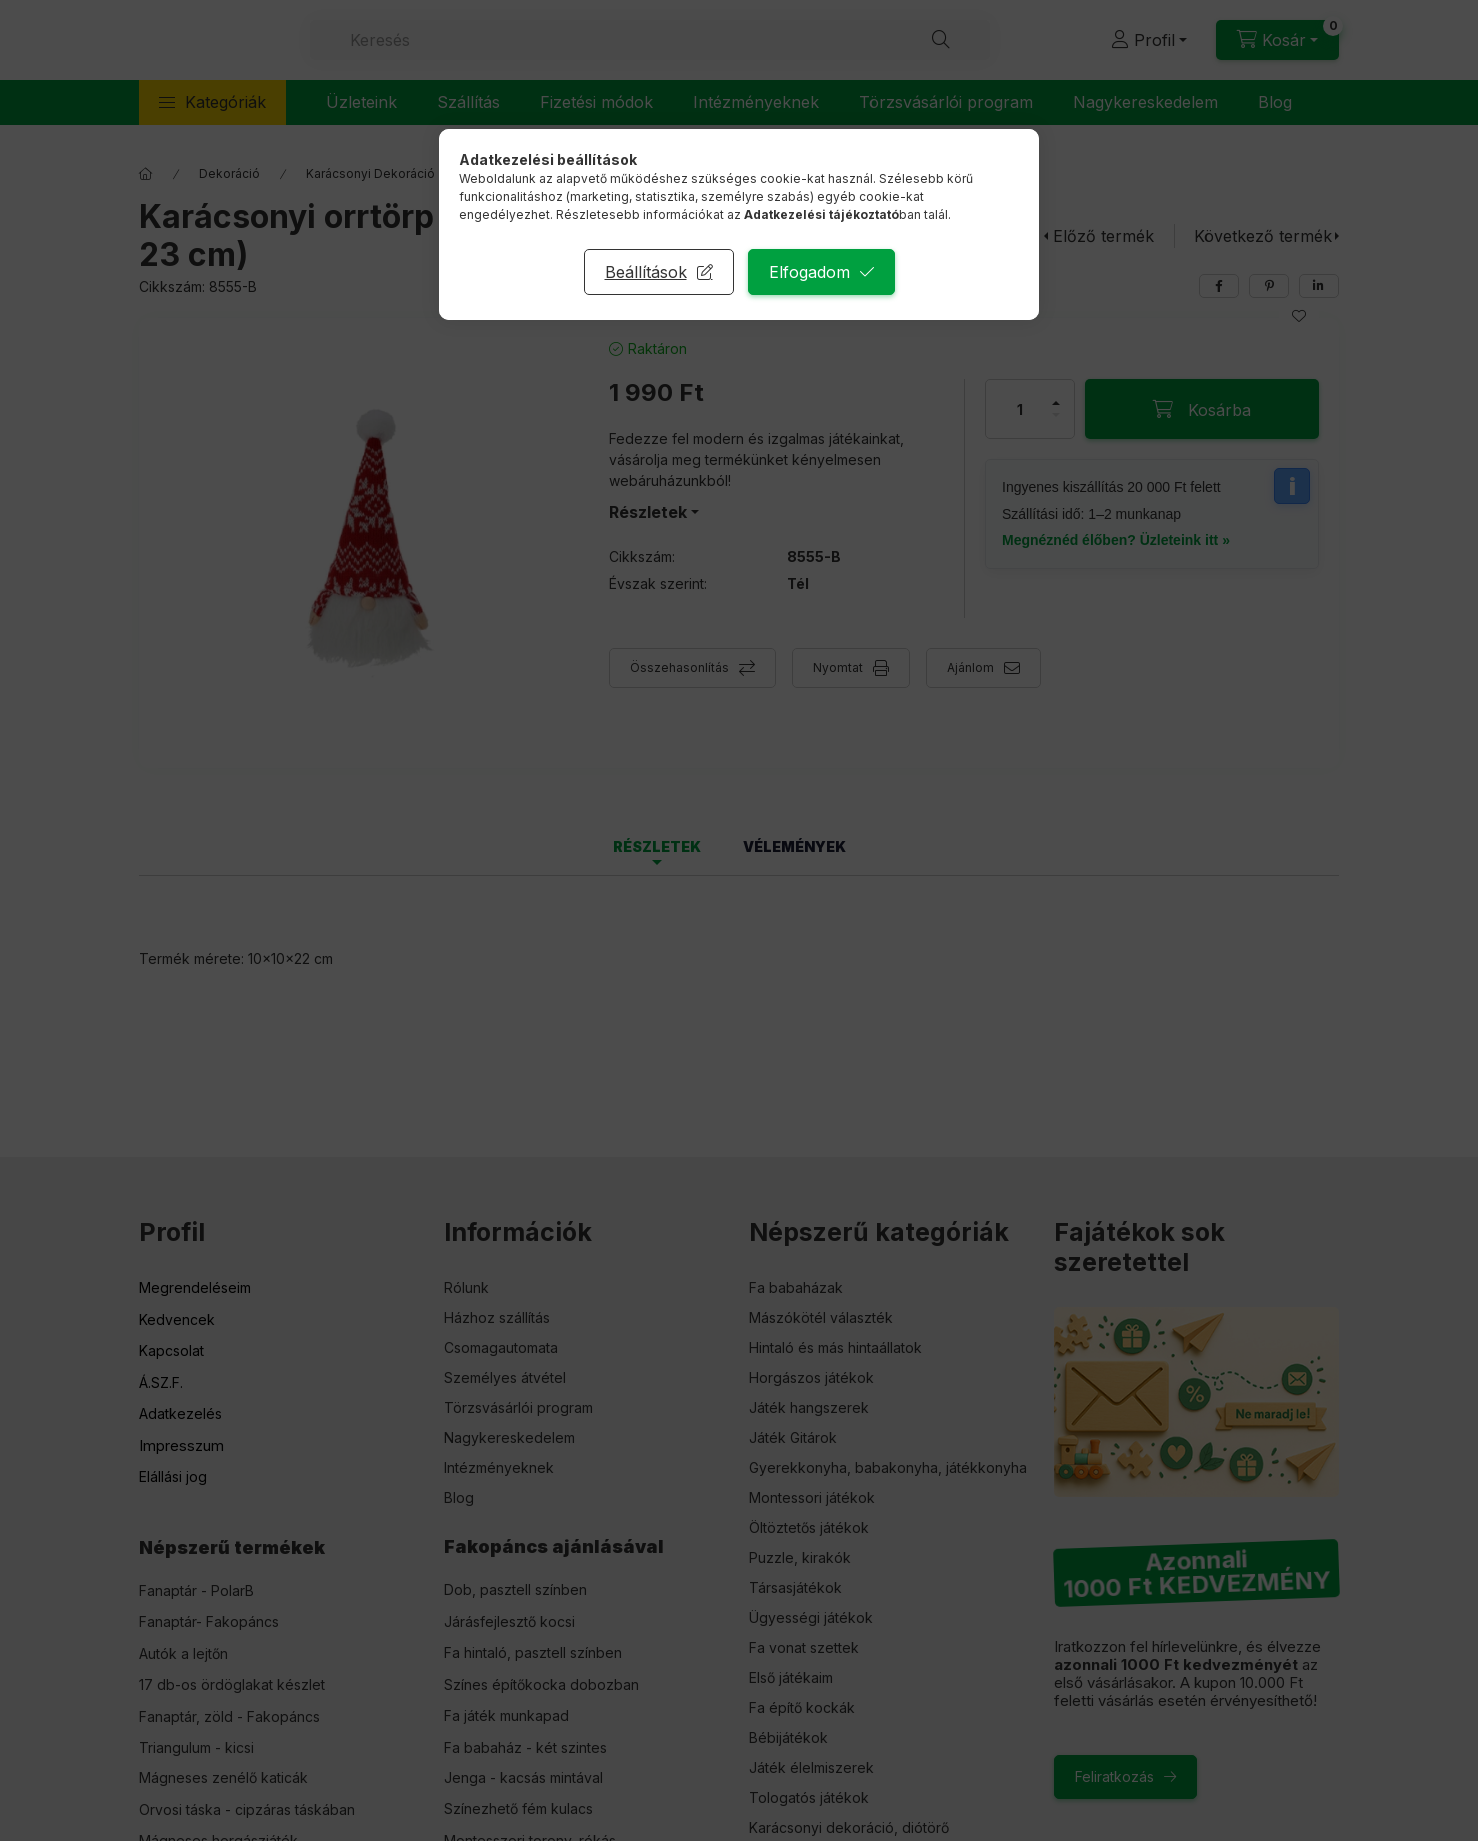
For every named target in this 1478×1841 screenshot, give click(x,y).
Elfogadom (809, 272)
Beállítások (646, 272)
